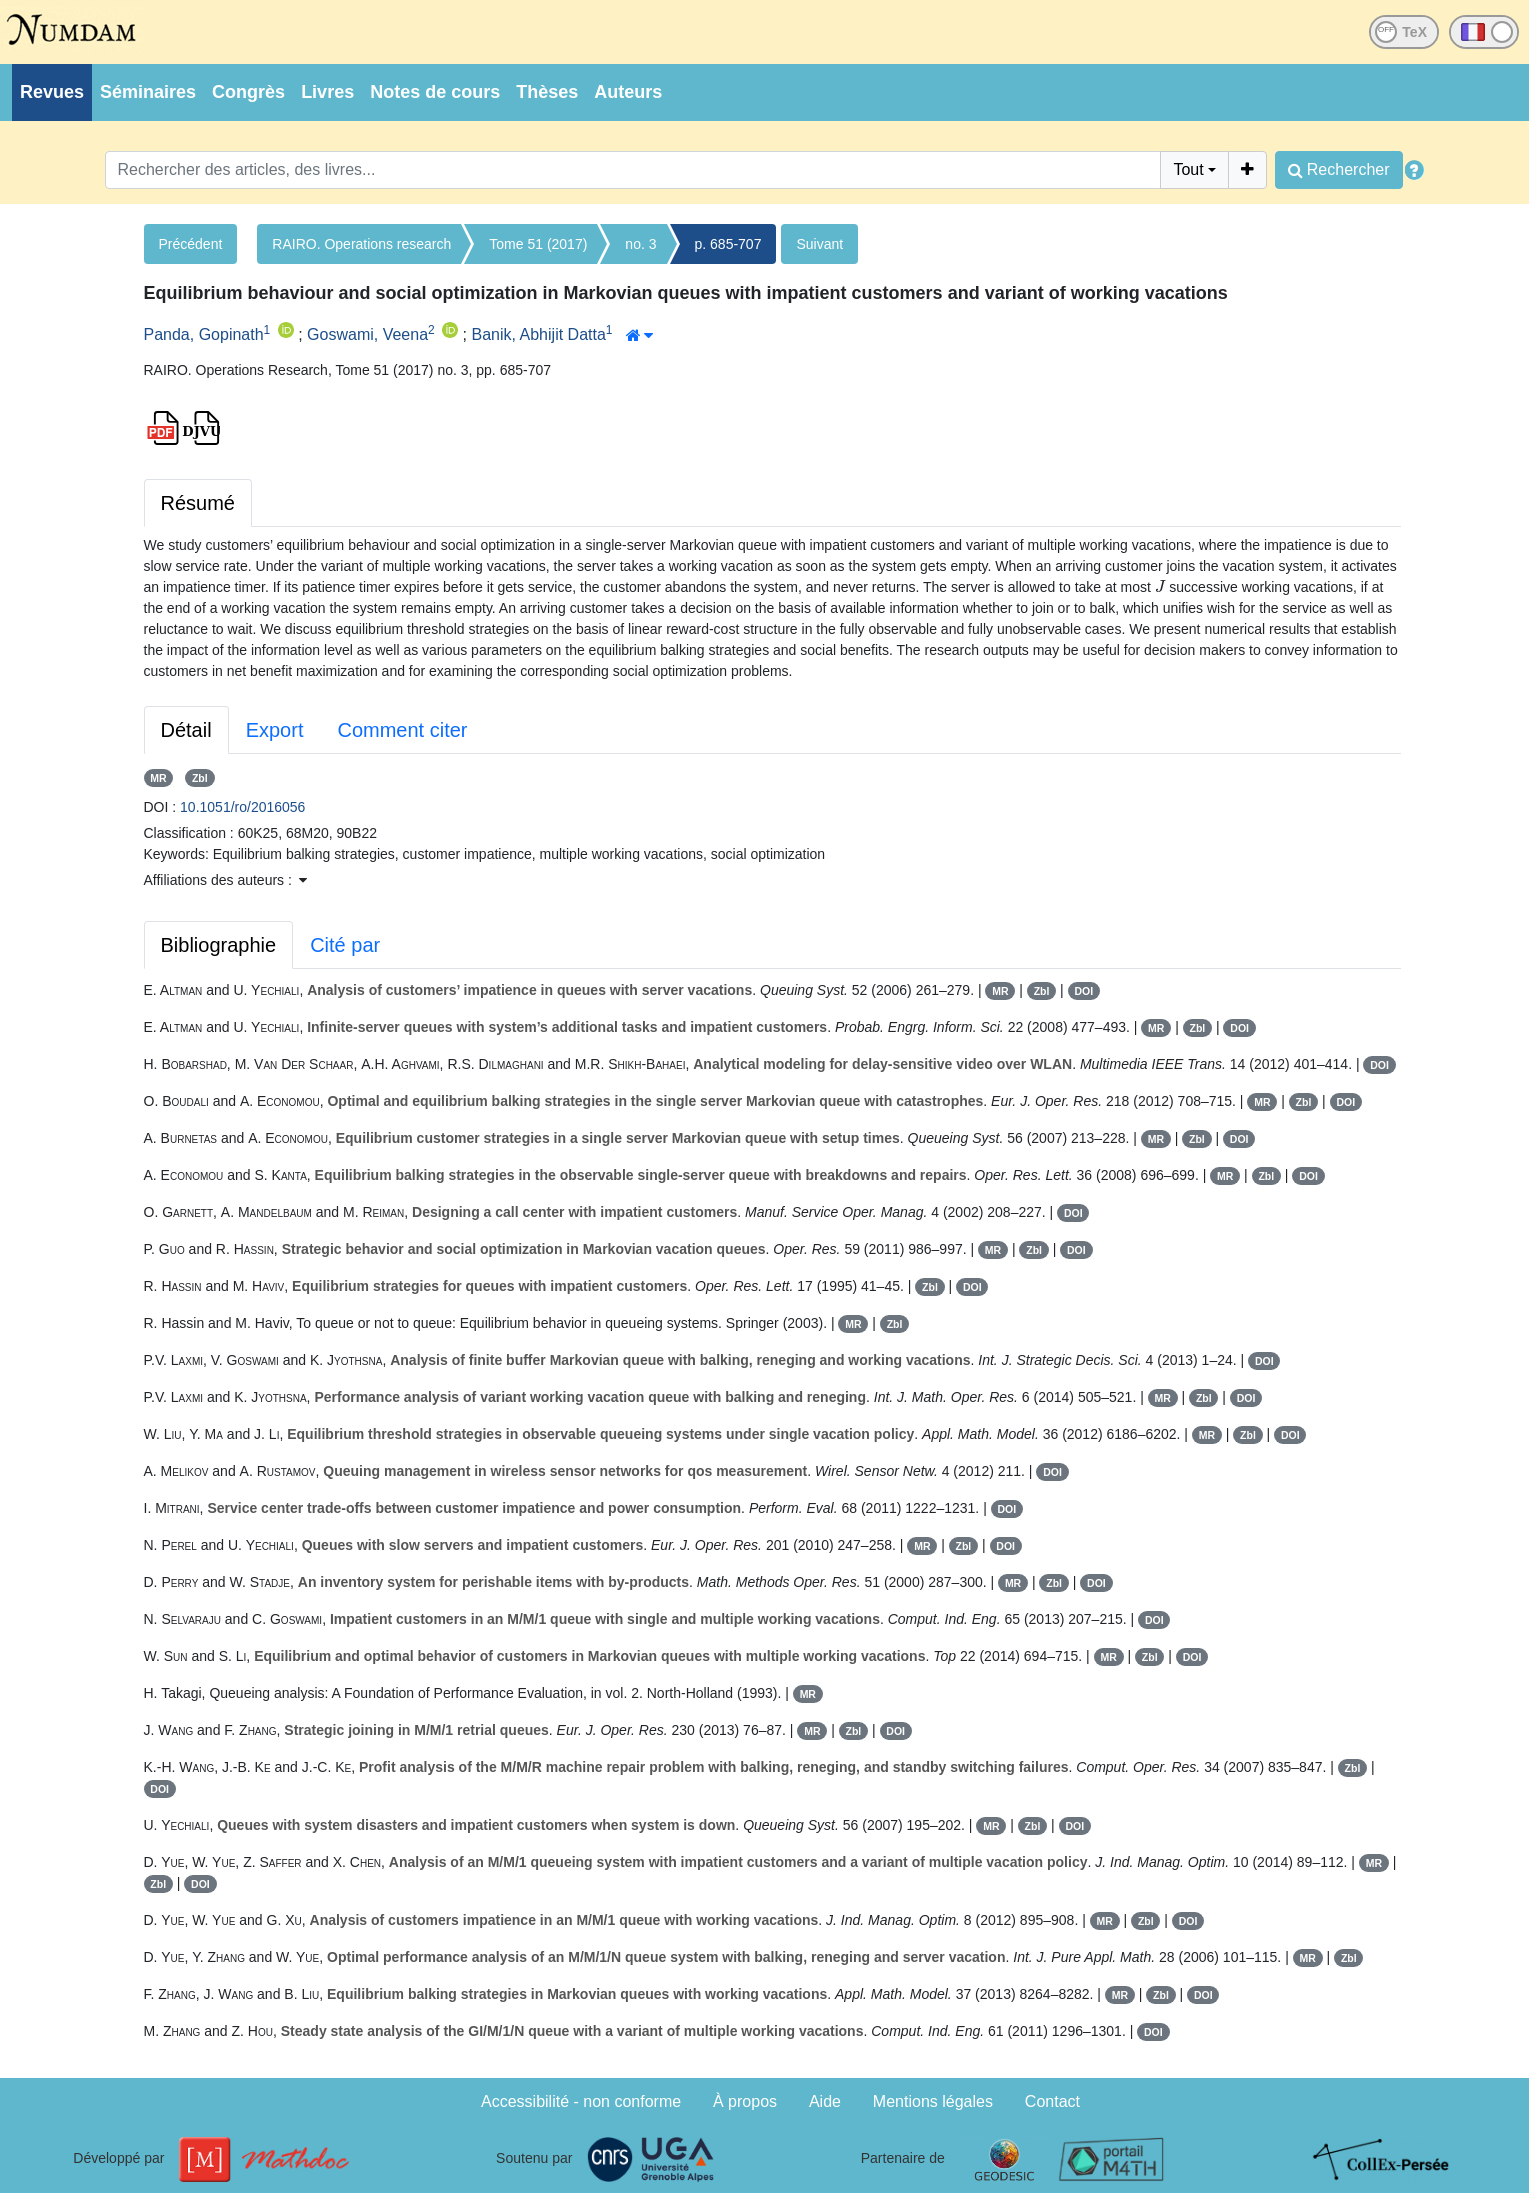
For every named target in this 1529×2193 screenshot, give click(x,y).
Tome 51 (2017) (538, 244)
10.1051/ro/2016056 (242, 807)
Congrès (248, 92)
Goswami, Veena (367, 334)
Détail (186, 730)
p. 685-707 (728, 244)
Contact (1052, 2101)
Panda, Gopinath (204, 334)
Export (275, 730)
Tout (1188, 169)
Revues (52, 92)
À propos (745, 2101)
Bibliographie (219, 945)
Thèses (547, 92)
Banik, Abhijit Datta (539, 334)
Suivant (819, 244)
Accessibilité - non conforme (581, 2101)
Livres (327, 92)
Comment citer (402, 730)
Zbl (200, 778)
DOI (1083, 991)
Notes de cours (435, 92)
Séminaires (148, 92)
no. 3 (640, 244)
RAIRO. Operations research (361, 244)
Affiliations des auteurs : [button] (225, 880)
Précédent (191, 244)
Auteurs (628, 92)
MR (158, 778)
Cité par (345, 945)
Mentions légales (933, 2101)
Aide (825, 2101)
